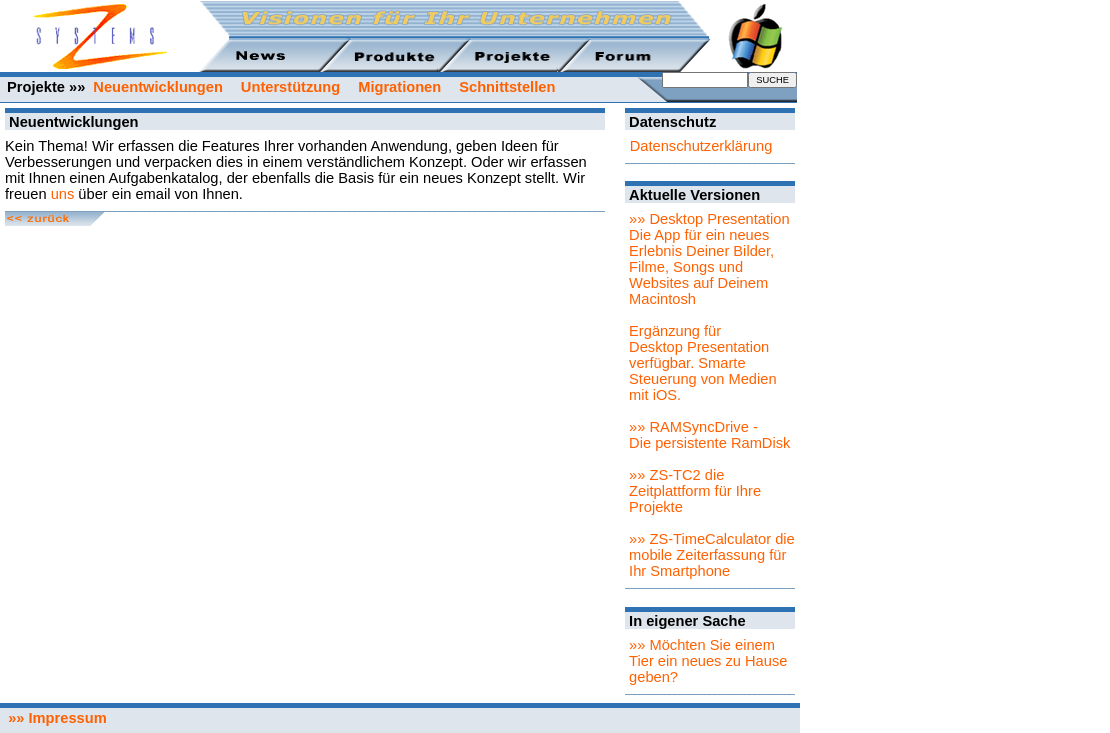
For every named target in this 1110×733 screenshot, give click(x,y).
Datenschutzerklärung (701, 146)
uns (63, 194)
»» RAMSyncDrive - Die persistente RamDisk (709, 435)
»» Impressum (53, 718)
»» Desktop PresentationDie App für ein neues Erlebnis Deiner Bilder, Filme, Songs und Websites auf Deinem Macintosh (709, 259)
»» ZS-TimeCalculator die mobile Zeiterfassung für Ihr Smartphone (712, 555)
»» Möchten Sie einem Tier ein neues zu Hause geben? (708, 661)
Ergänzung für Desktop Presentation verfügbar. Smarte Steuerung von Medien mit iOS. (702, 363)
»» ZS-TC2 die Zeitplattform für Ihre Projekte (695, 491)
